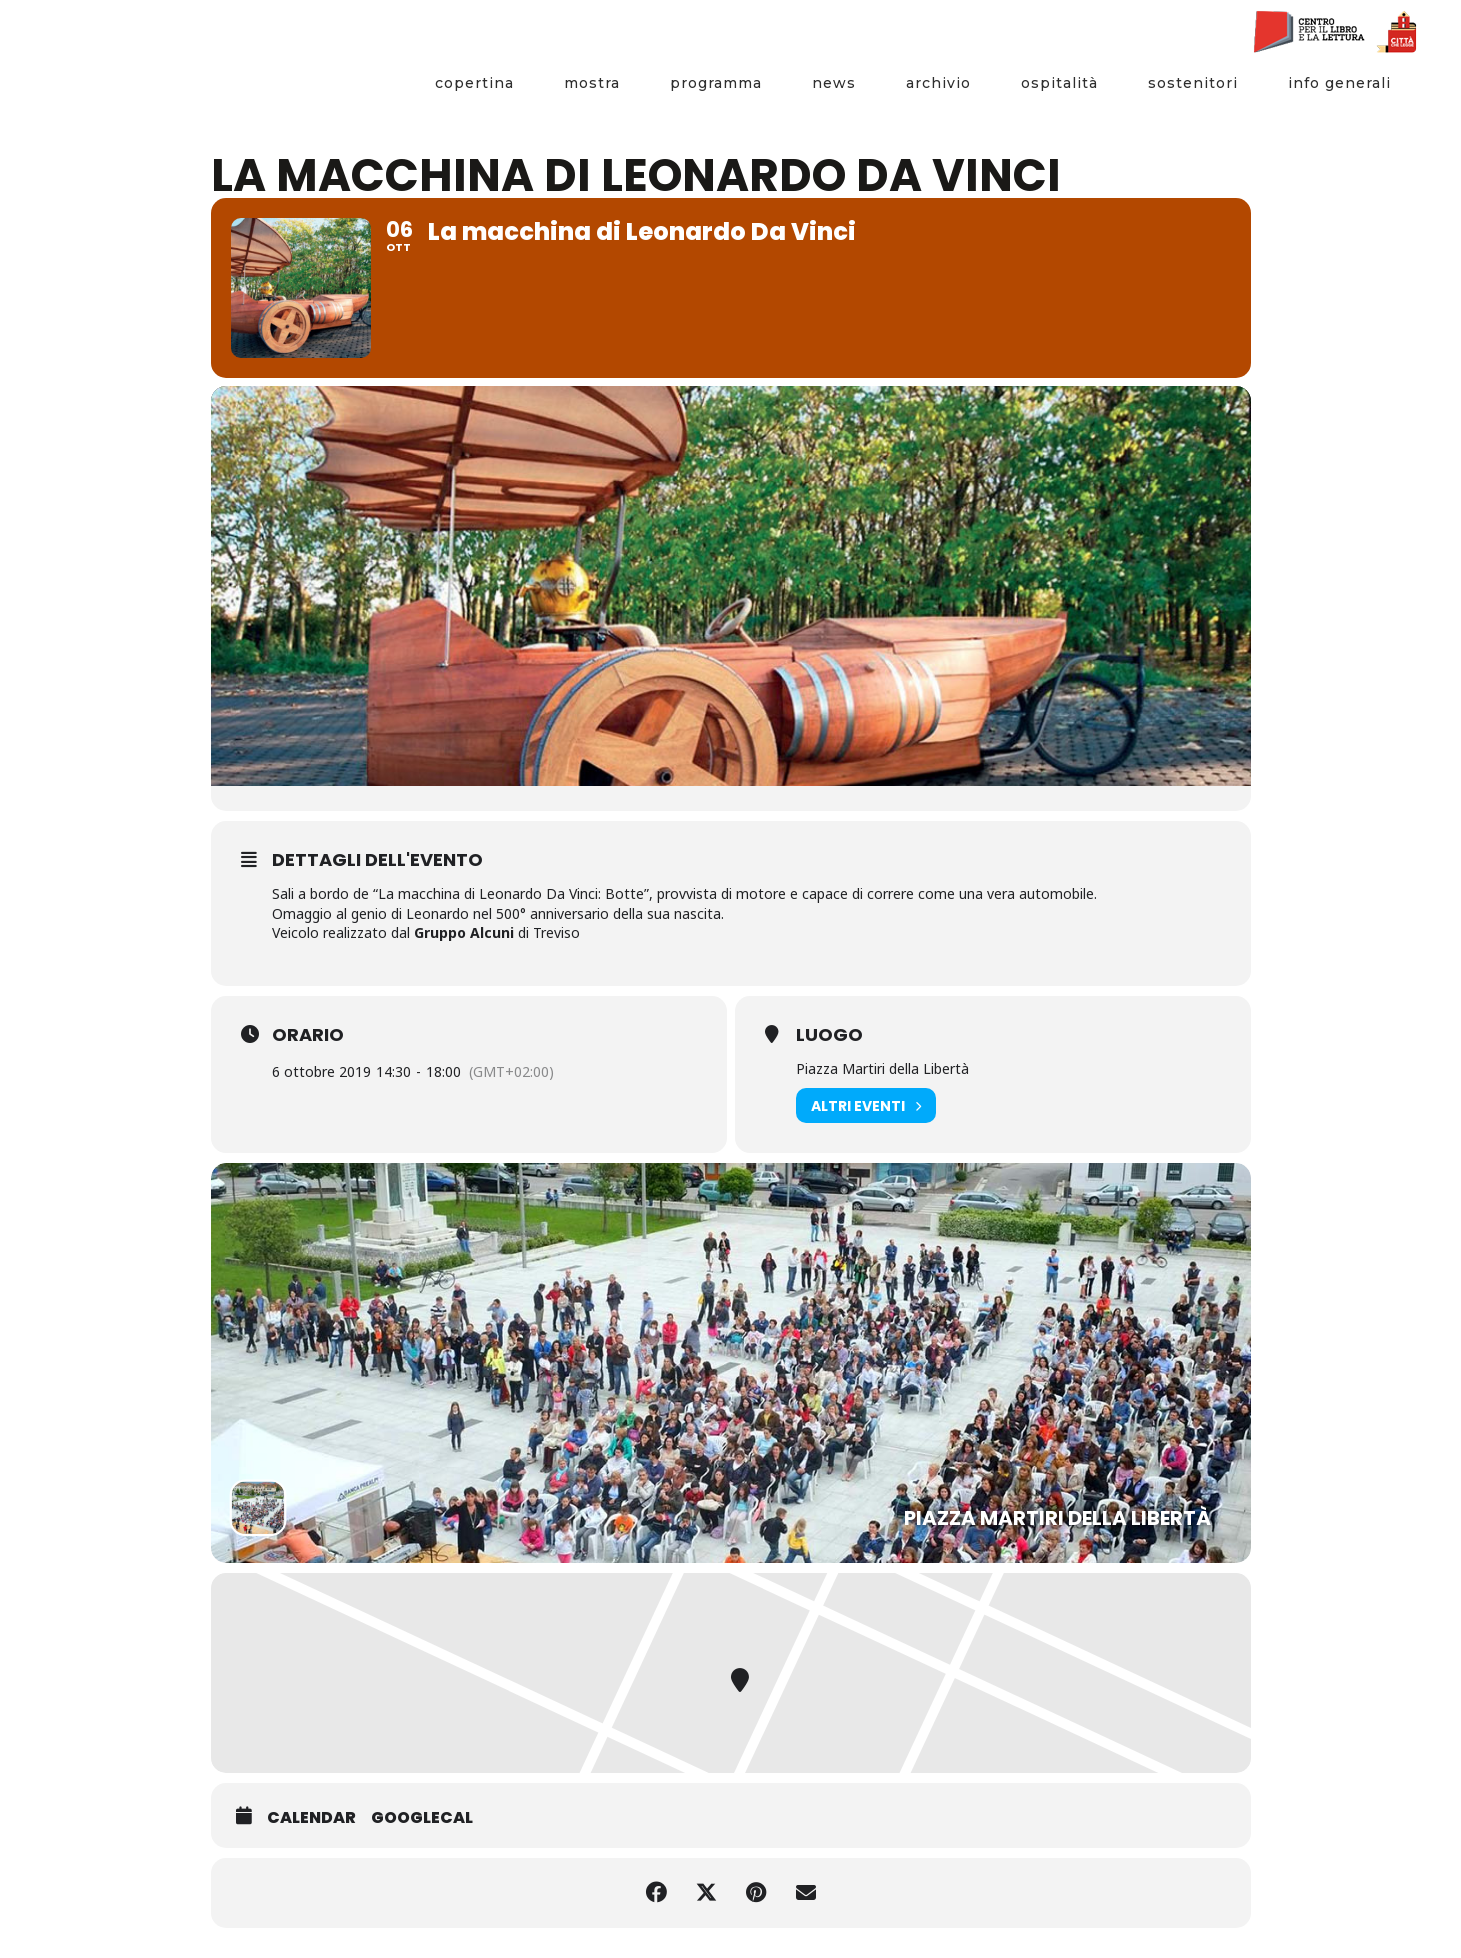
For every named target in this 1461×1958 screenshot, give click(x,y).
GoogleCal (422, 1818)
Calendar (311, 1818)
